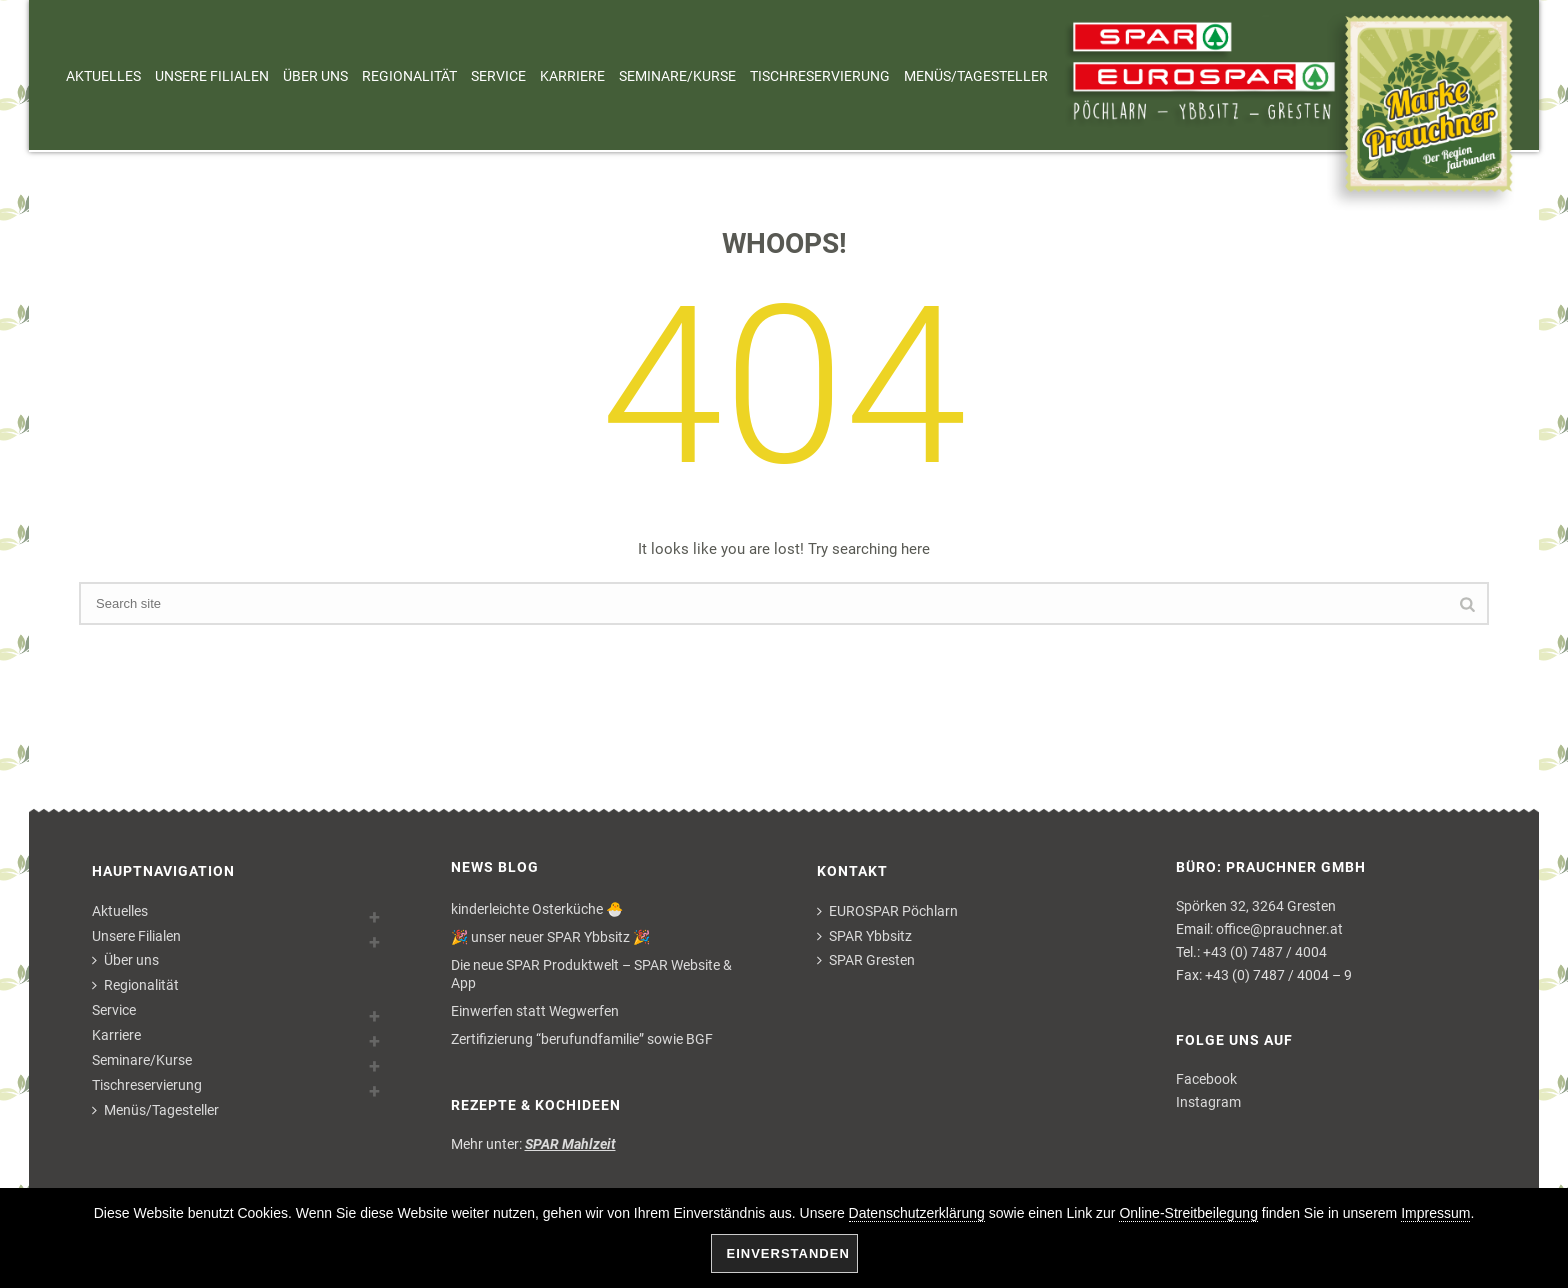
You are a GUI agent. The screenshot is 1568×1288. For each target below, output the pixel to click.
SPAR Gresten (866, 960)
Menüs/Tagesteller (976, 76)
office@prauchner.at (1279, 929)
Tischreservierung (820, 76)
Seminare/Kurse (677, 76)
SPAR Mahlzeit (570, 1144)
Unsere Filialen (212, 76)
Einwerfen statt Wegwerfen (535, 1011)
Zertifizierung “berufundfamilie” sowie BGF (582, 1039)
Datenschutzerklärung (917, 1213)
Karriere (572, 76)
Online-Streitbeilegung (1188, 1213)
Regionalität (409, 76)
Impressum (1435, 1213)
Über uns (315, 76)
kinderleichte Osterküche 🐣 (537, 909)
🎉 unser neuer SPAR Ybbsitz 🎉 (550, 937)
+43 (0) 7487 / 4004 (1265, 952)
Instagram (1208, 1102)
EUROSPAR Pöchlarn (887, 911)
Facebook (1206, 1079)
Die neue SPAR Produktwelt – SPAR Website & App (591, 974)
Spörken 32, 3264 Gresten (1256, 906)
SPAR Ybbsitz (864, 936)
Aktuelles (103, 76)
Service (498, 76)
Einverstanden (788, 1253)
